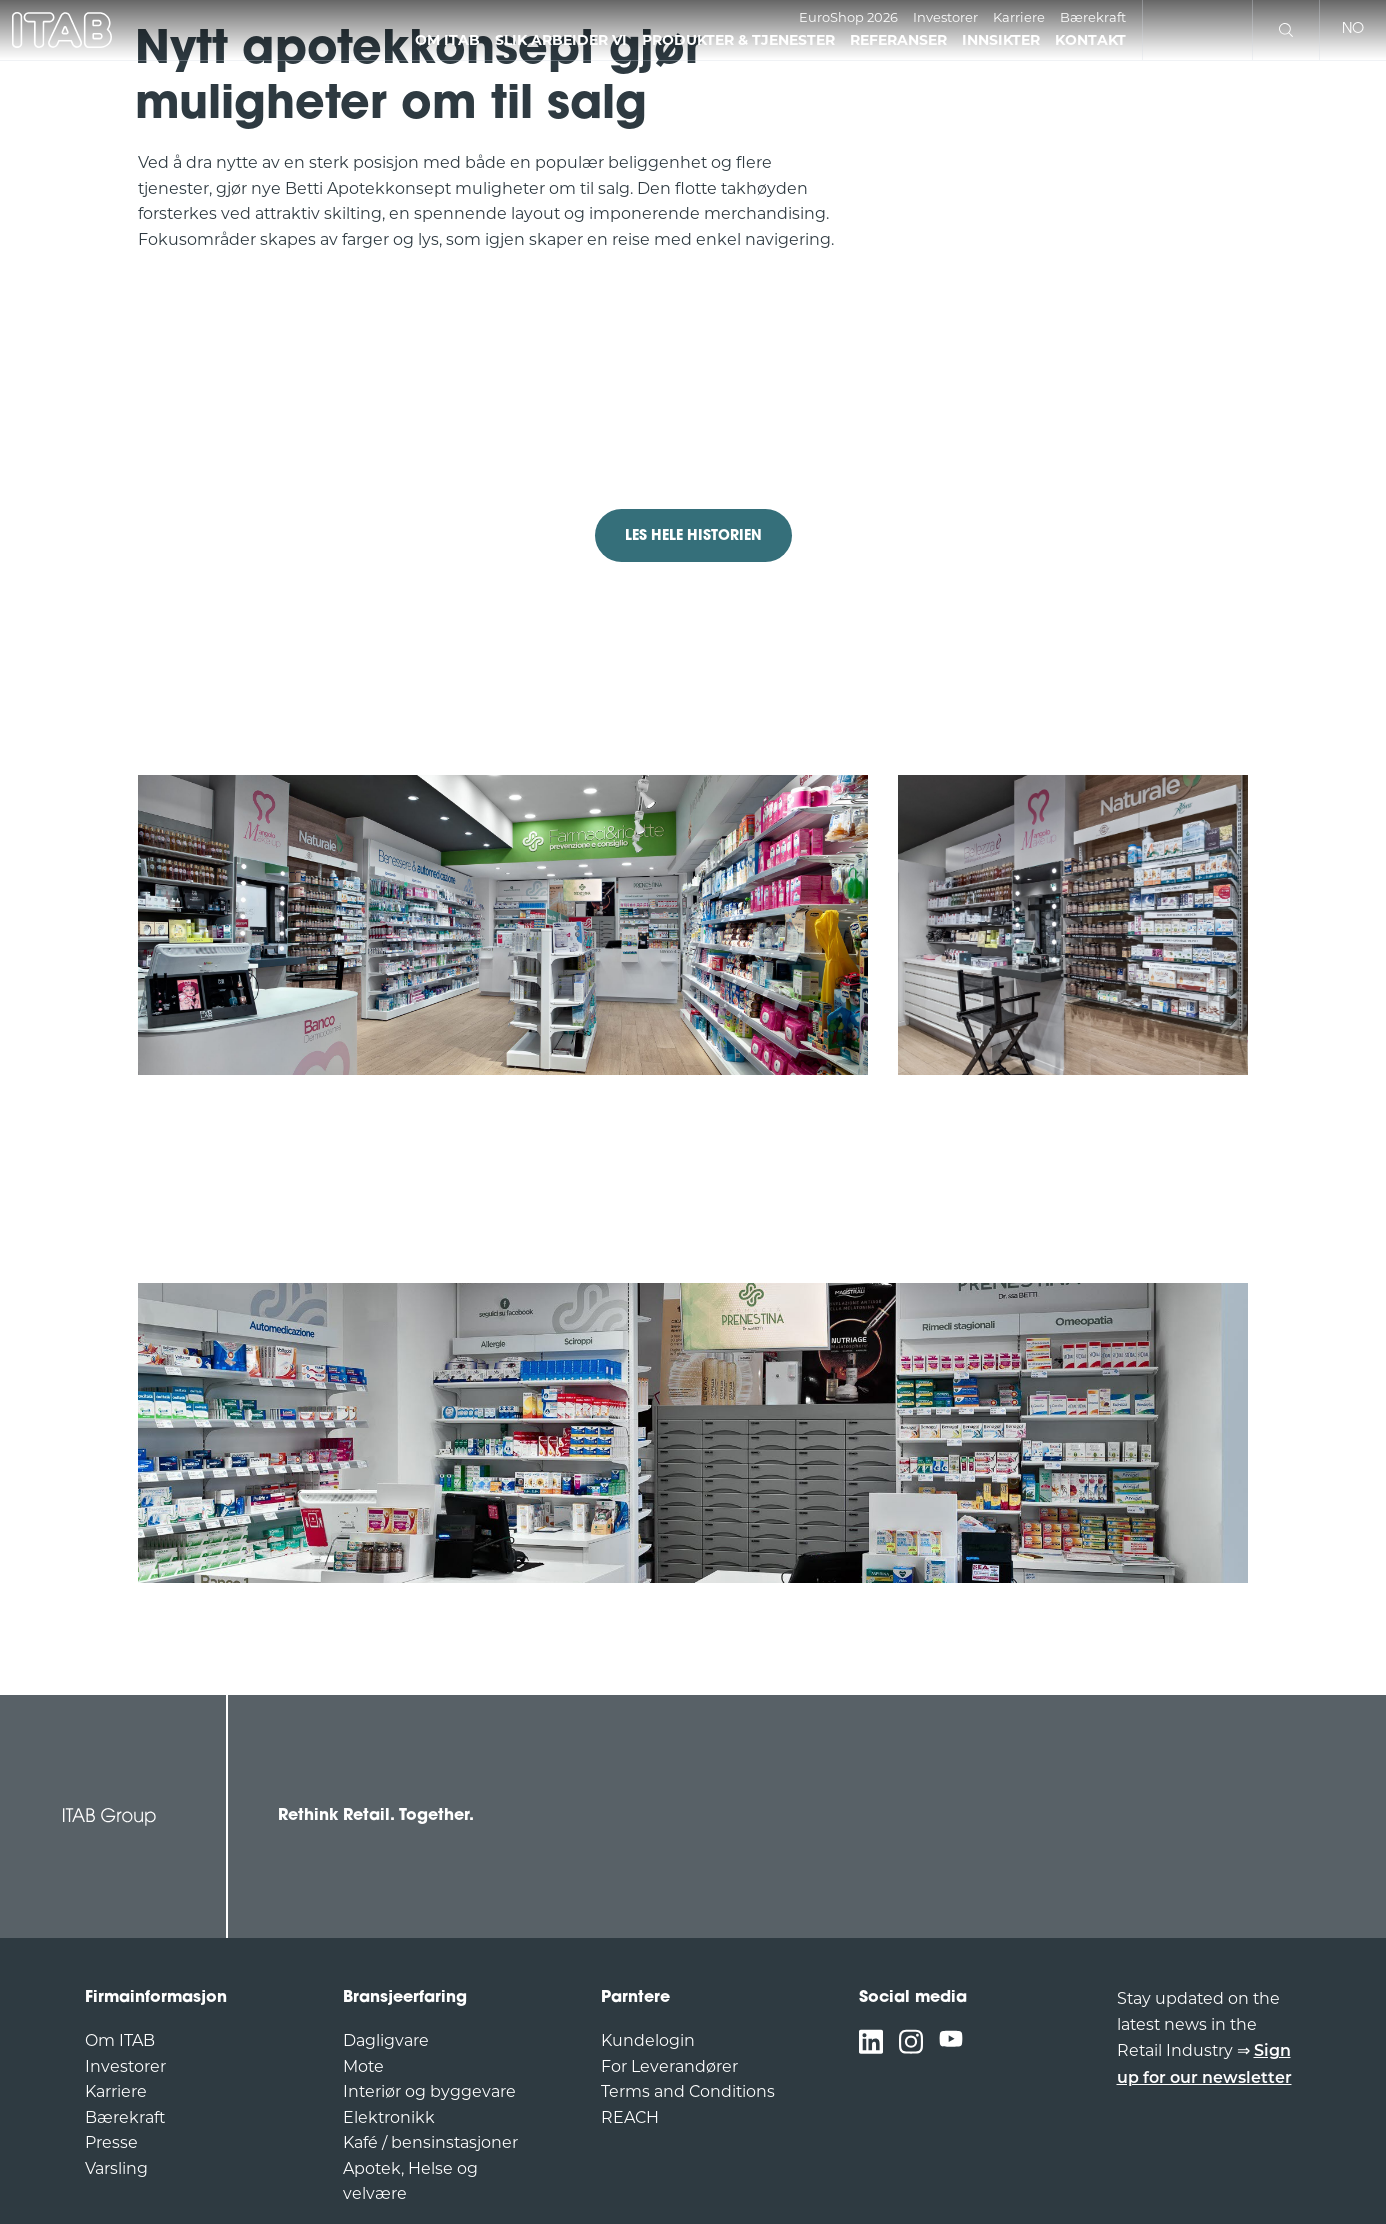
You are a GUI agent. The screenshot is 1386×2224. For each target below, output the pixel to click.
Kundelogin (648, 2040)
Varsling (116, 2168)
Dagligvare (386, 2040)
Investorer (945, 17)
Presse (111, 2142)
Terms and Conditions (688, 2091)
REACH (630, 2117)
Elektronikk (389, 2117)
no (1353, 29)
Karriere (1019, 17)
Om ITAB (120, 2040)
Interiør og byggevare (429, 2091)
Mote (363, 2066)
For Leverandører (669, 2066)
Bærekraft (1093, 17)
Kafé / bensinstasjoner (430, 2142)
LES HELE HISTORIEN (693, 536)
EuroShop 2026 (848, 17)
